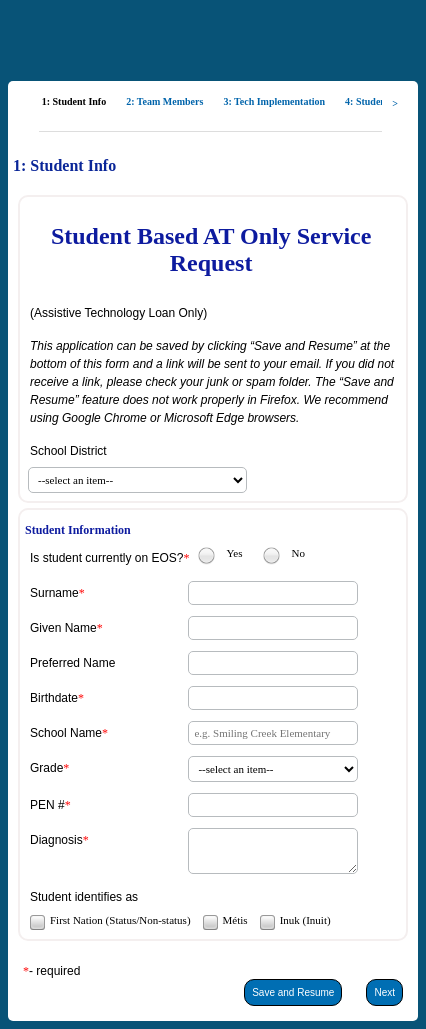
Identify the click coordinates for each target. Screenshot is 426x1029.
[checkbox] (36, 921)
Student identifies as (84, 897)
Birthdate (54, 698)
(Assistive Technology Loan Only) (118, 313)
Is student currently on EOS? (106, 558)
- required (54, 971)
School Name (66, 733)
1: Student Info (64, 165)
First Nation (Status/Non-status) (120, 920)
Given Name (63, 628)
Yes (234, 553)
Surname (54, 593)
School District (68, 451)
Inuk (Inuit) (305, 920)
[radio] (206, 555)
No (297, 553)
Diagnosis (56, 840)
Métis (235, 920)
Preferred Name (72, 663)
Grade (46, 768)
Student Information (78, 530)
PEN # (47, 805)
